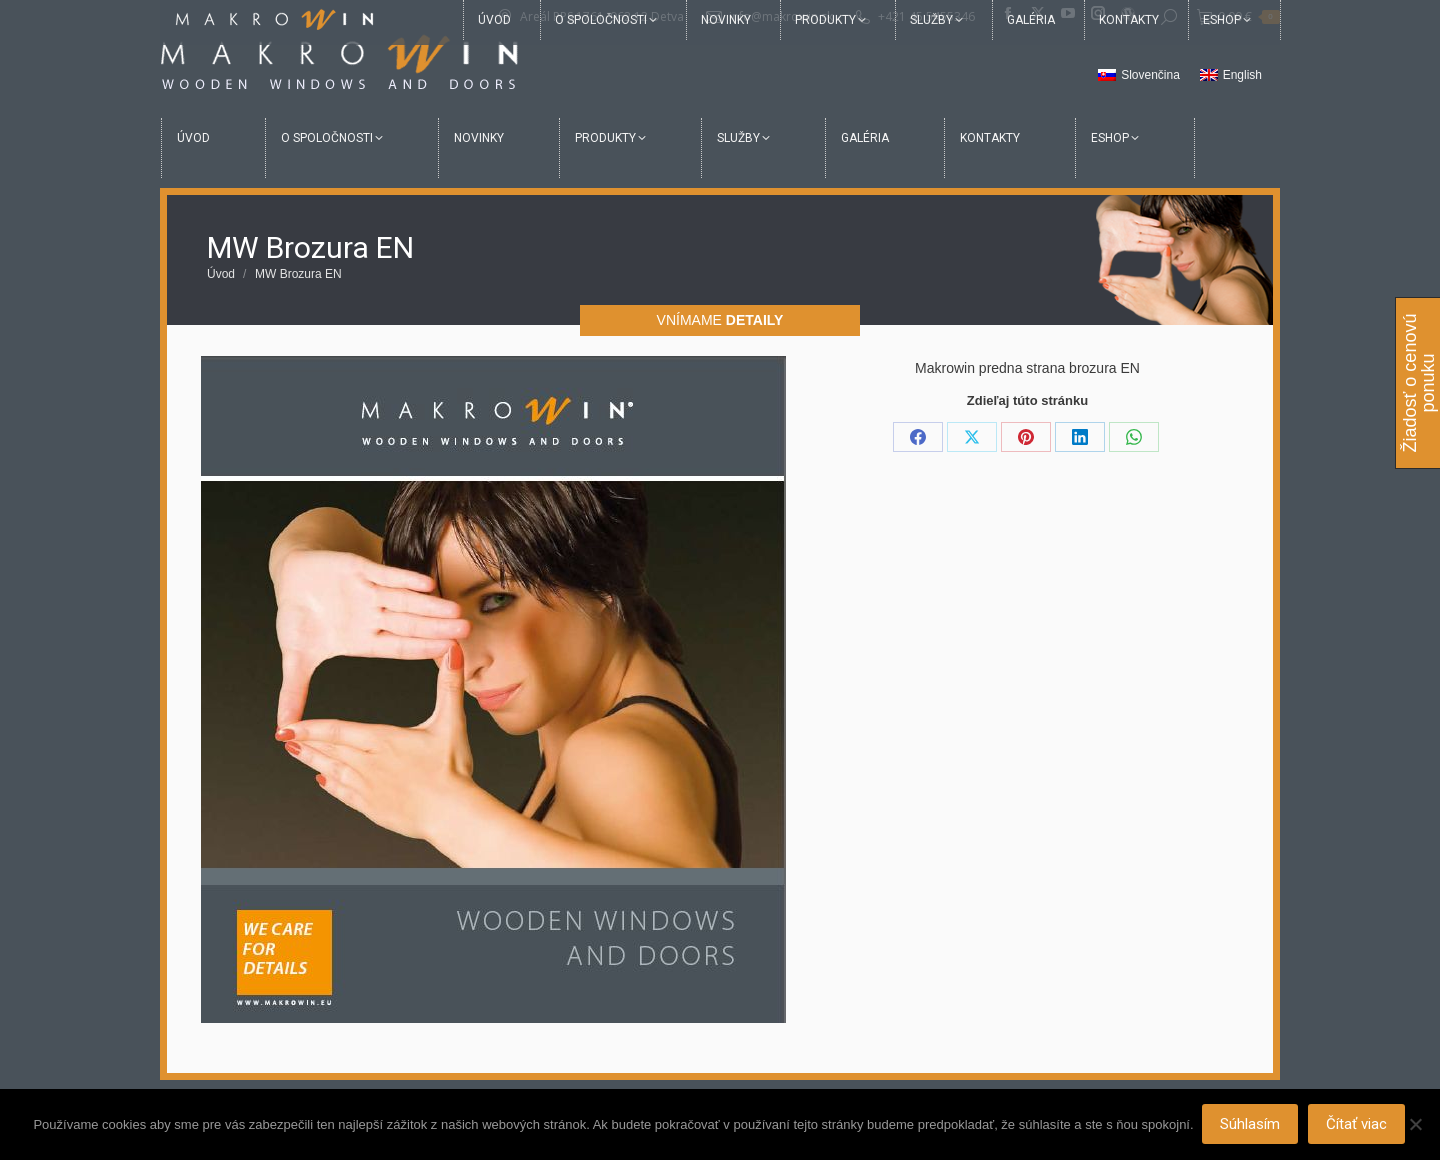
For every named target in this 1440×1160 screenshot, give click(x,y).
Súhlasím (1252, 1125)
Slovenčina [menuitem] (1150, 75)
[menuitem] (1139, 76)
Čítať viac (1358, 1125)
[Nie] (1415, 1125)
